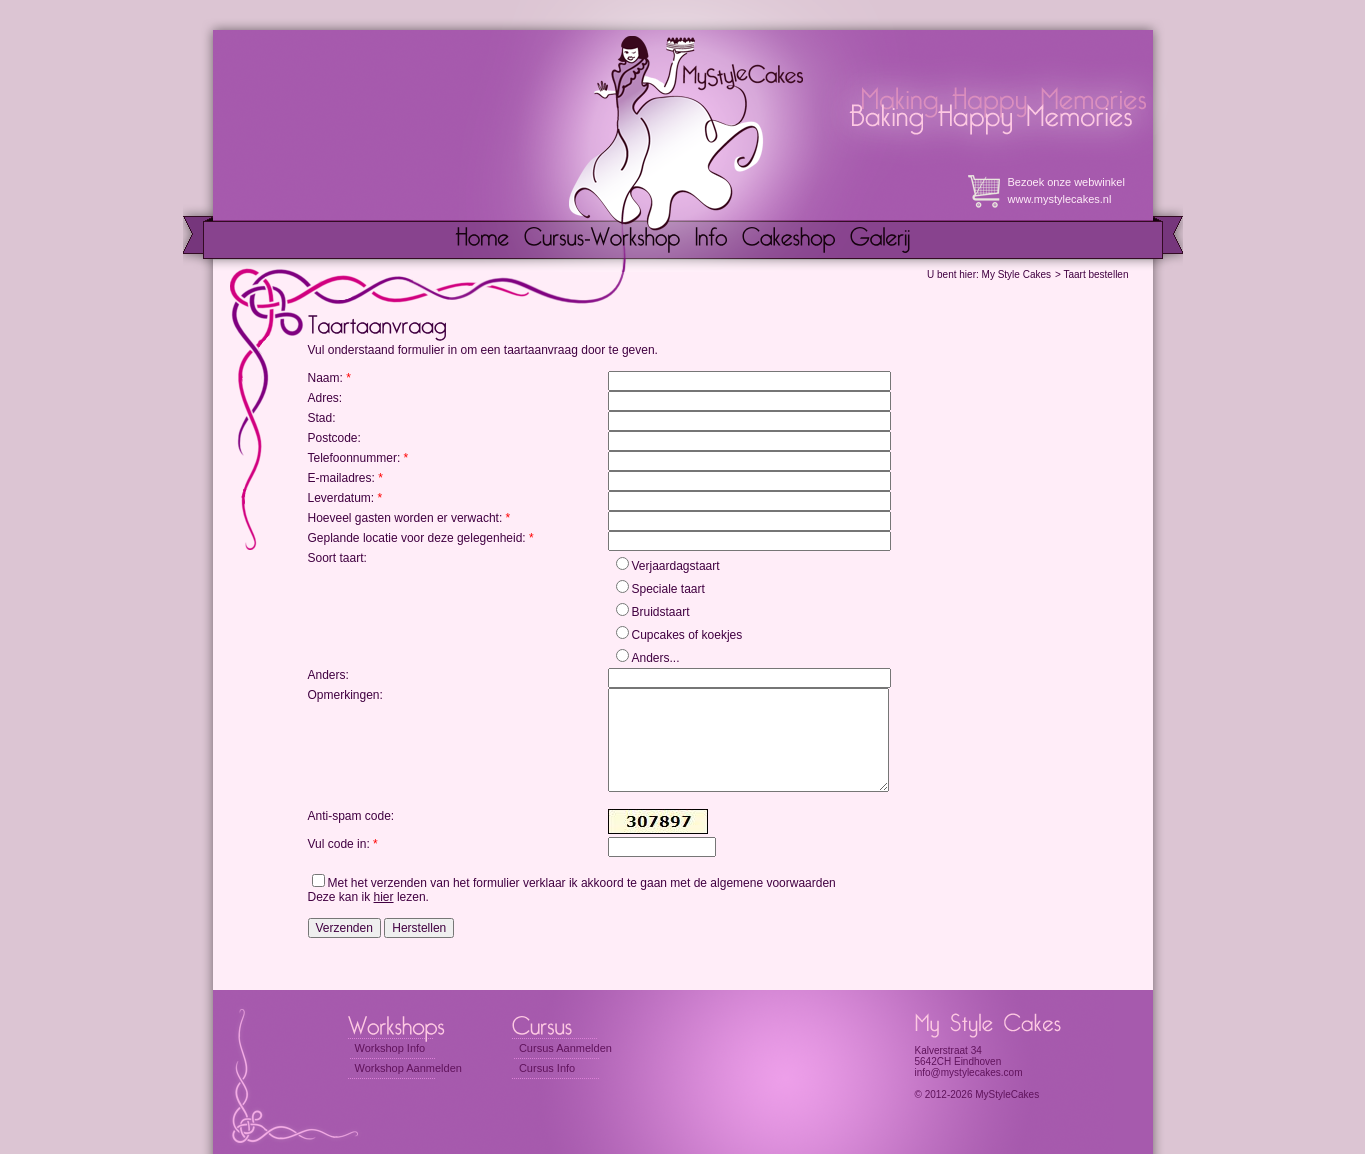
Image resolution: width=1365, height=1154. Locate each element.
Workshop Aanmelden (408, 1068)
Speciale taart (668, 589)
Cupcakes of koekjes (687, 635)
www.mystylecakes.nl (1060, 199)
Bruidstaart (661, 612)
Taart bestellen (1095, 274)
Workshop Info (390, 1048)
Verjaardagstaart (676, 566)
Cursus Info (547, 1068)
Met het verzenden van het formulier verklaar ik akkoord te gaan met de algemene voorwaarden (582, 883)
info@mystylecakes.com (969, 1072)
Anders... (656, 658)
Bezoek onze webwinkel (1066, 182)
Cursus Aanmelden (565, 1048)
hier (384, 897)
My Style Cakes (1016, 274)
